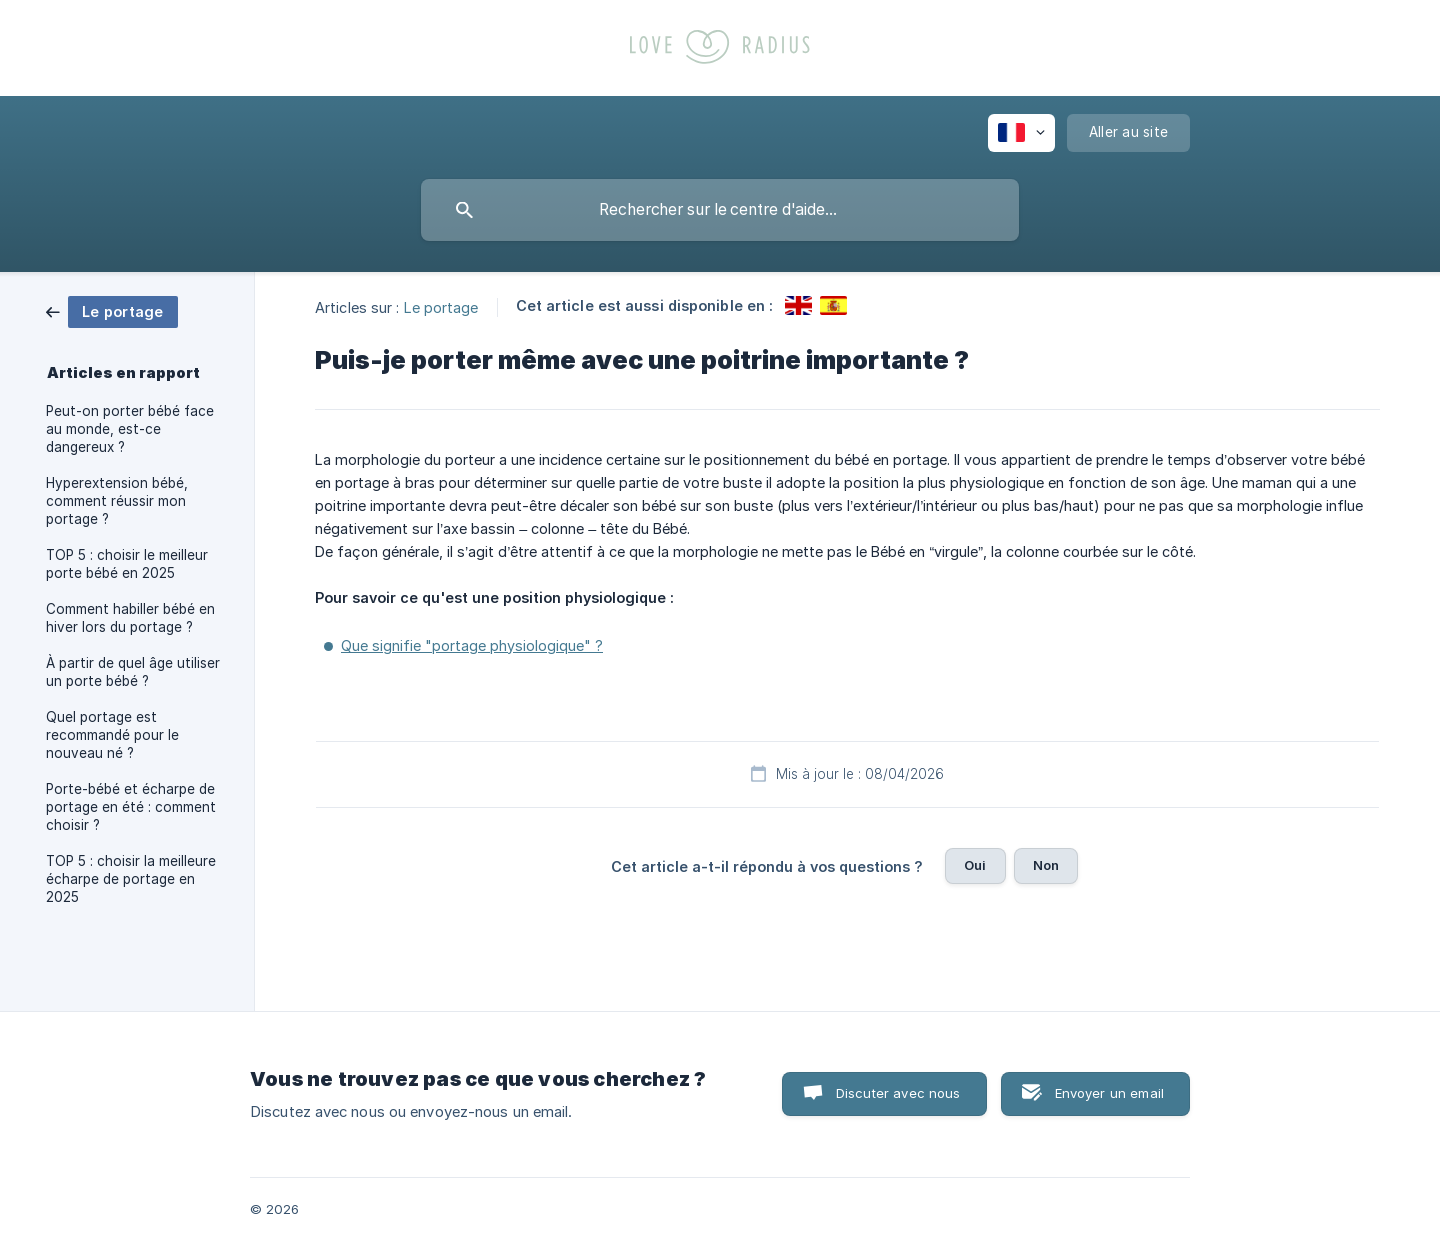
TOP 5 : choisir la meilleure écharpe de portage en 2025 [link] (131, 879)
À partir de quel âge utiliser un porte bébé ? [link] (133, 672)
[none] (1021, 133)
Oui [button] (975, 865)
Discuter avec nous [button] (898, 1093)
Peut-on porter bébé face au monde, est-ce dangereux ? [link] (130, 429)
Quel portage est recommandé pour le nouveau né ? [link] (112, 735)
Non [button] (1046, 865)
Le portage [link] (441, 306)
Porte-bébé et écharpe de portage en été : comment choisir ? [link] (131, 807)
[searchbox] (720, 210)
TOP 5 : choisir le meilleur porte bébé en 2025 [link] (127, 564)
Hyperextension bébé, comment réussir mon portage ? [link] (117, 501)
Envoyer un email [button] (1109, 1093)
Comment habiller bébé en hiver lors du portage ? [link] (130, 618)
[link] (112, 310)
